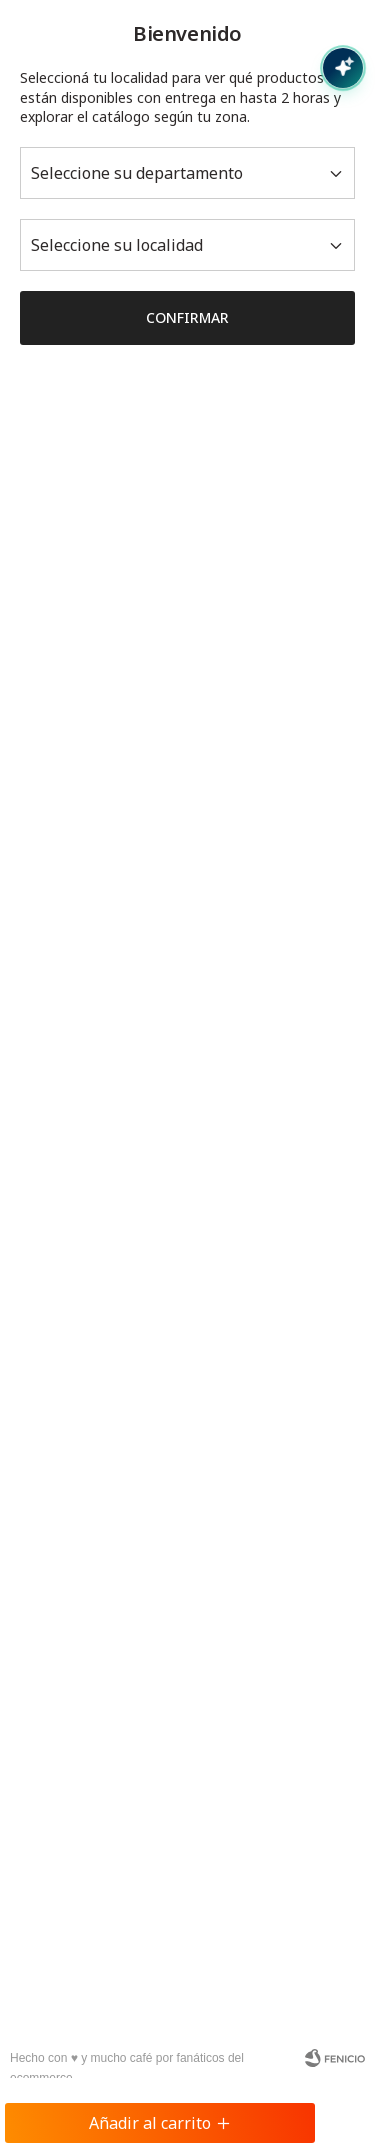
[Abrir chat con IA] (343, 68)
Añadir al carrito (160, 2123)
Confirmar (187, 317)
